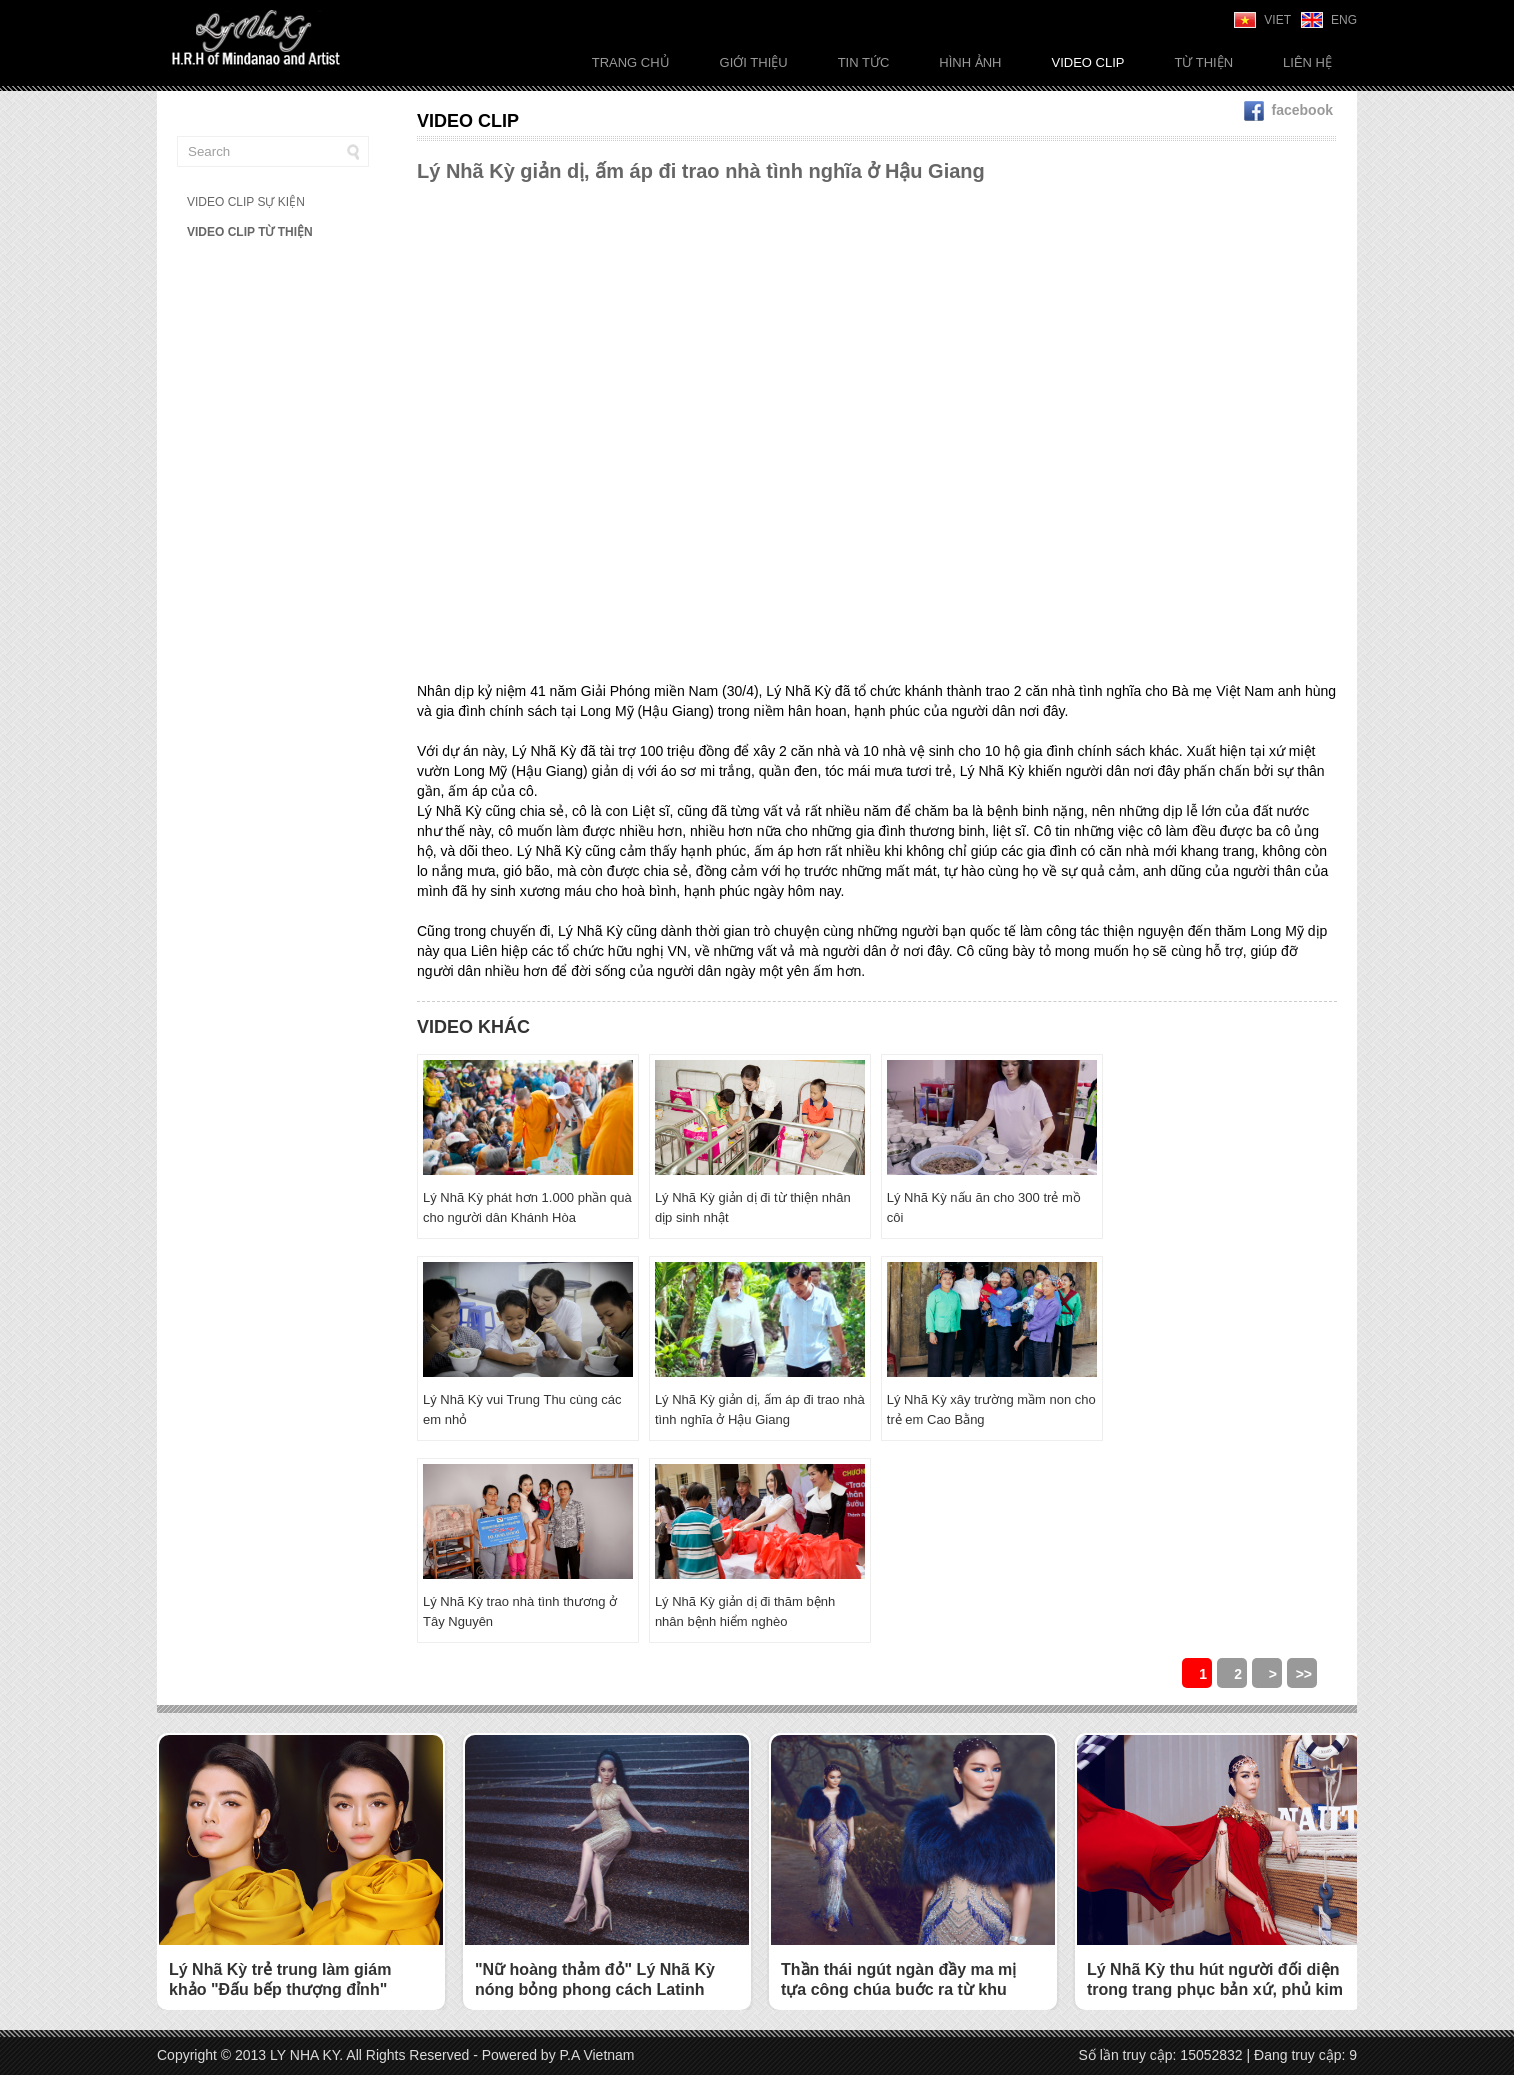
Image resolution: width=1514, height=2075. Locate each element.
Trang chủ (631, 62)
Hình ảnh (970, 62)
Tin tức (864, 62)
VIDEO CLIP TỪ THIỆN (250, 232)
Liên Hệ (1307, 62)
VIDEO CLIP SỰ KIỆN (246, 202)
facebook (1288, 110)
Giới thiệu (754, 62)
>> (1304, 1674)
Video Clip (1087, 62)
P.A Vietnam (597, 2055)
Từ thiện (1203, 62)
